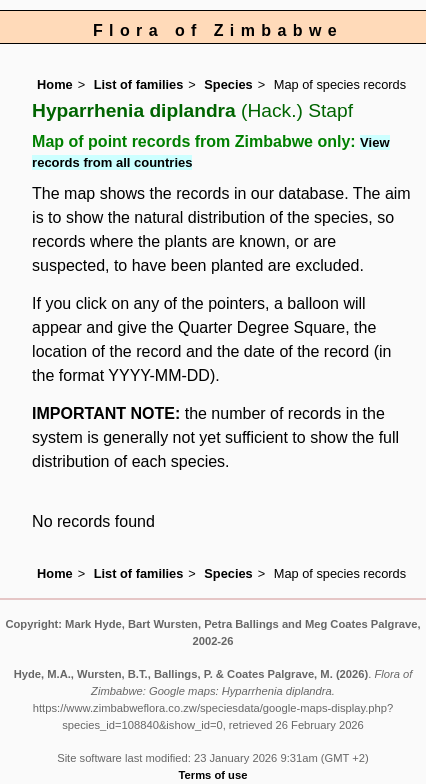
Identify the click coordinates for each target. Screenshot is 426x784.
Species (228, 84)
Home (55, 84)
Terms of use (213, 775)
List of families (139, 84)
